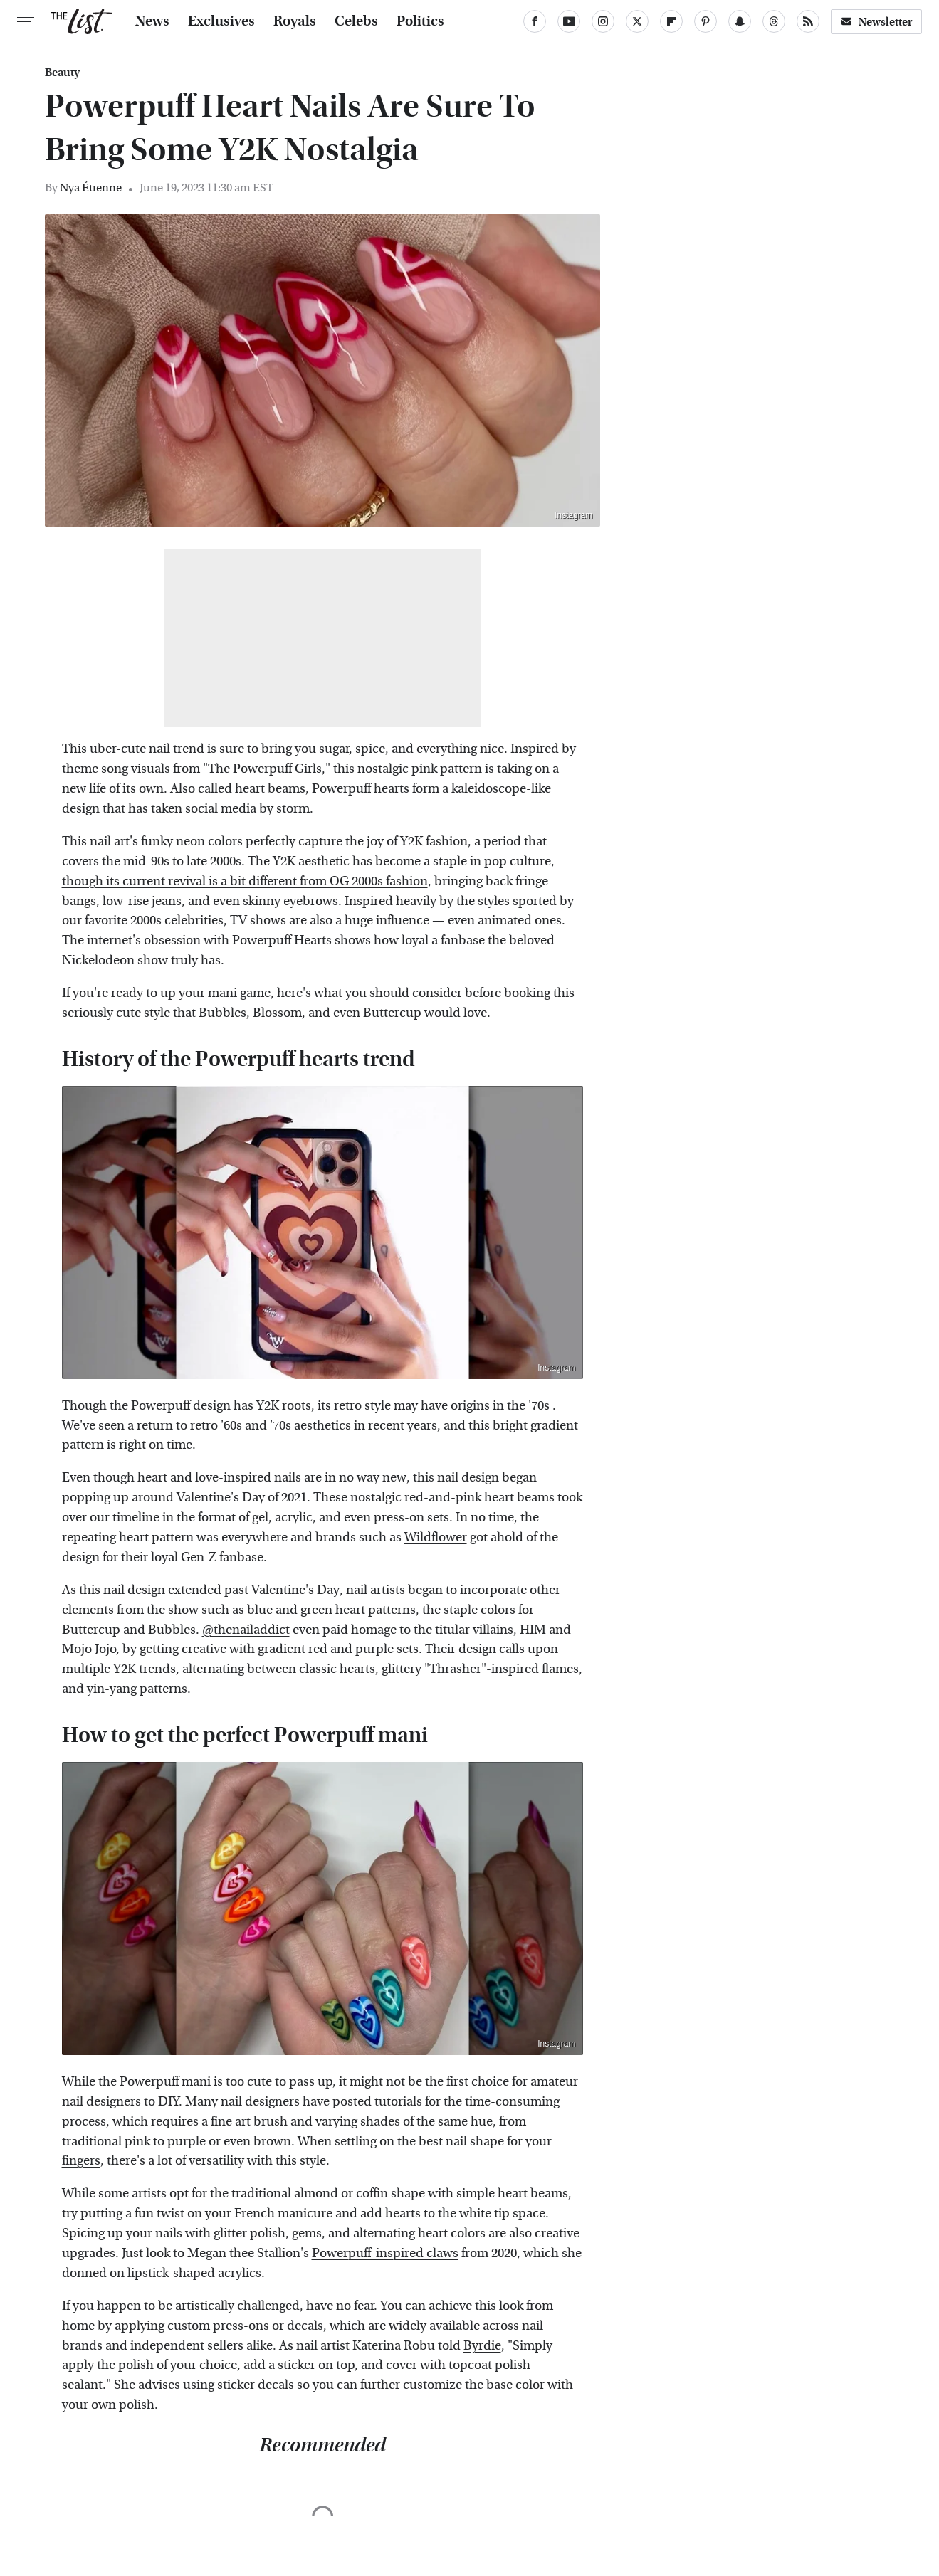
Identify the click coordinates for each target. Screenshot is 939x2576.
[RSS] (808, 21)
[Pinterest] (705, 21)
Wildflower (435, 1537)
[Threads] (773, 21)
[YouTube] (568, 21)
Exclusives (221, 21)
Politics (420, 21)
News (152, 21)
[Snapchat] (739, 21)
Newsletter (876, 21)
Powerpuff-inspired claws (385, 2253)
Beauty (62, 72)
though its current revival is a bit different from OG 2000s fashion (245, 881)
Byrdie (482, 2345)
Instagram (573, 515)
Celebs (356, 21)
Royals (294, 21)
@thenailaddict (246, 1629)
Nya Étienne (91, 187)
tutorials (398, 2101)
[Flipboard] (671, 21)
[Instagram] (603, 21)
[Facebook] (534, 21)
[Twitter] (637, 21)
